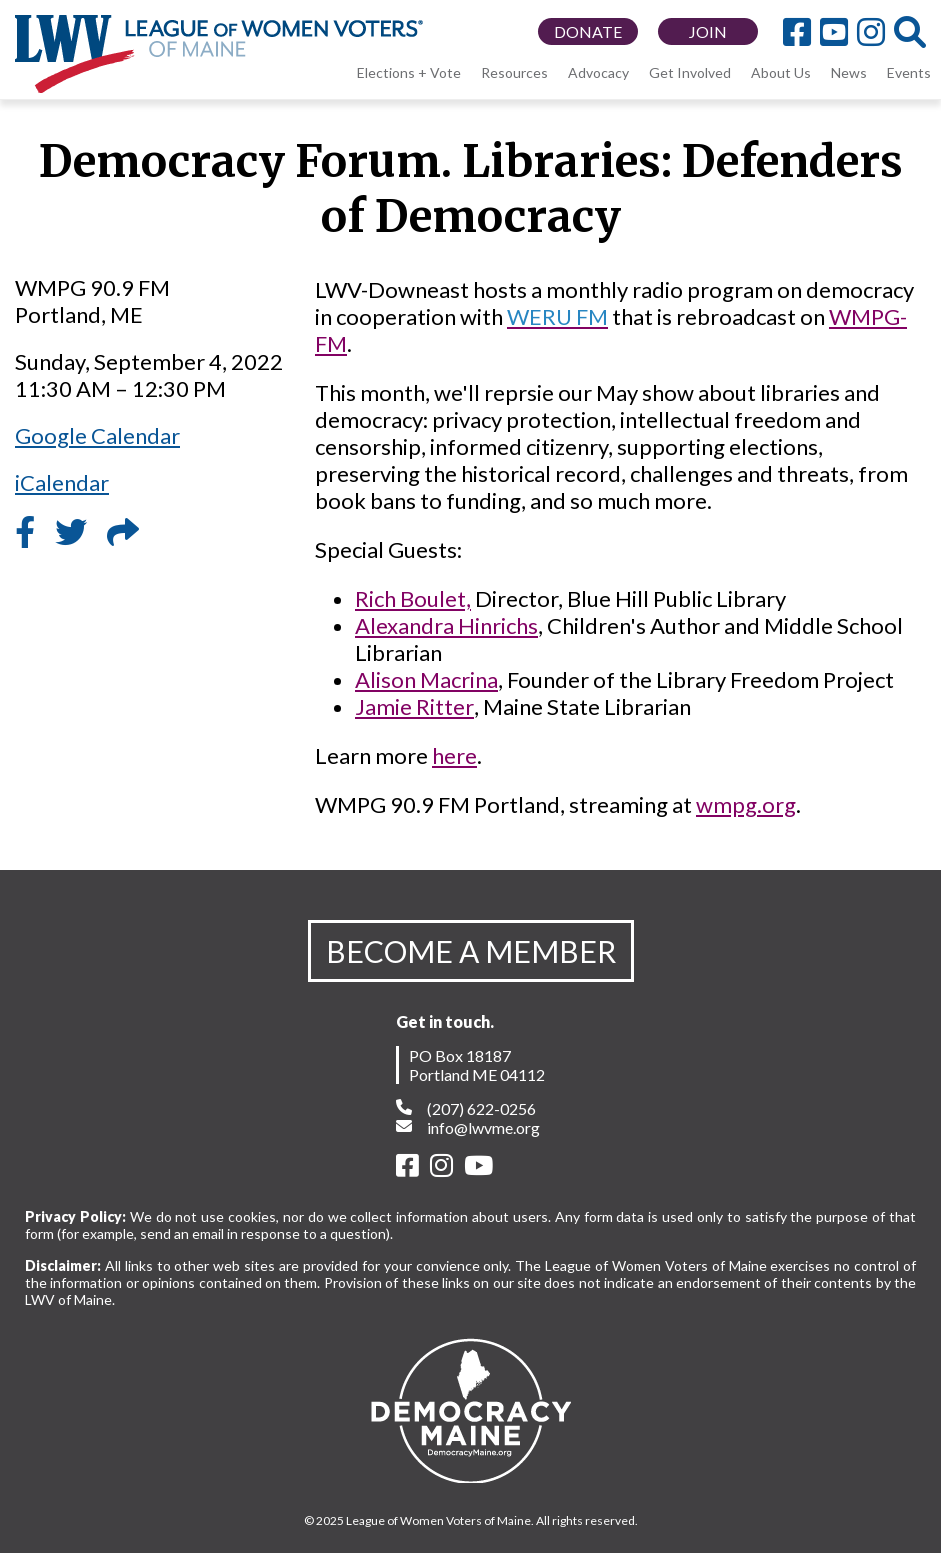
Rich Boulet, (413, 598)
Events (909, 72)
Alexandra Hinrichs (446, 625)
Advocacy (598, 72)
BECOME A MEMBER (471, 951)
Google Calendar (97, 435)
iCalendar (62, 482)
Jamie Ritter (414, 706)
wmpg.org (746, 804)
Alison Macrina (426, 679)
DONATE (588, 31)
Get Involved (690, 72)
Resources (514, 72)
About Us (781, 72)
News (849, 72)
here (454, 755)
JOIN (708, 31)
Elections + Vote (409, 72)
